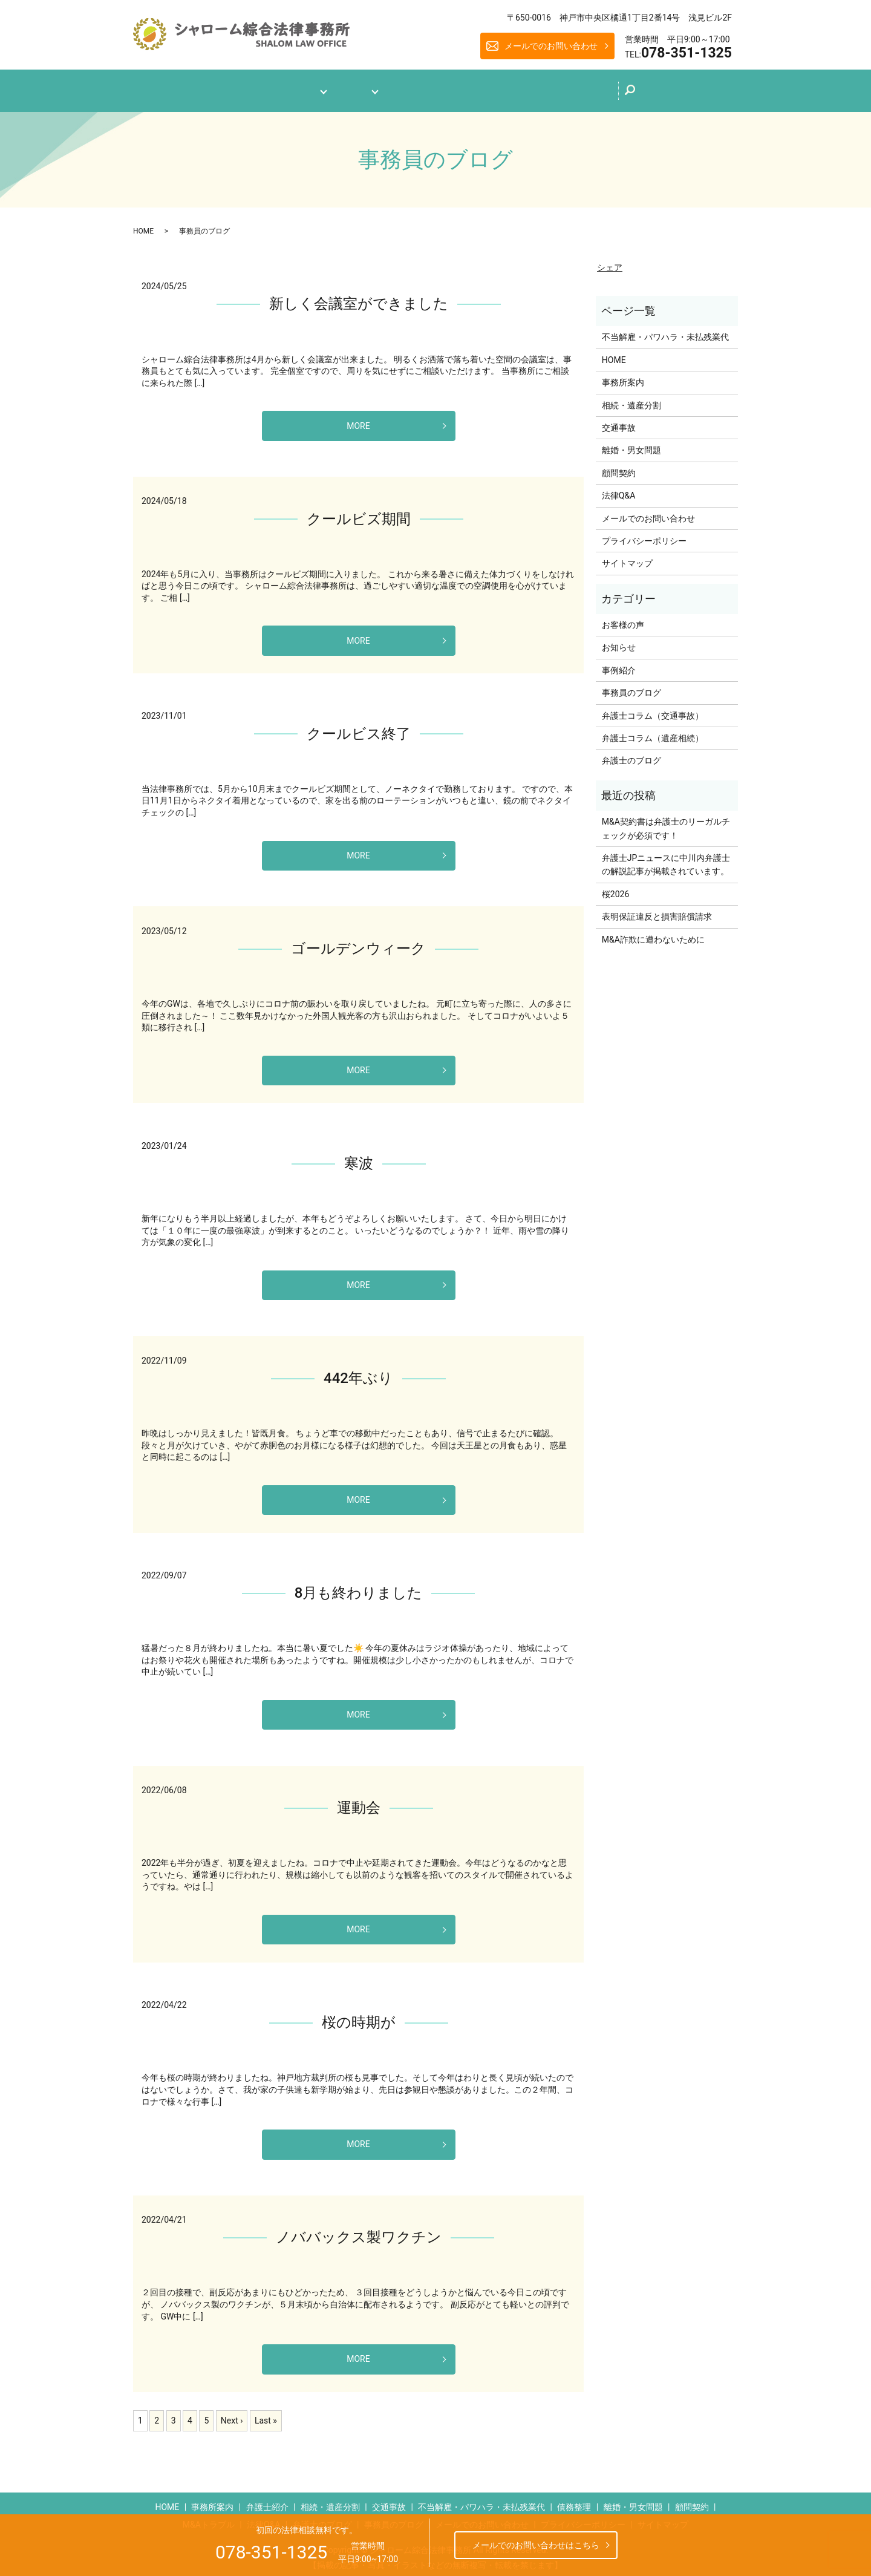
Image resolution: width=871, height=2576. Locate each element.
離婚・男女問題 (631, 445)
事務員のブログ (631, 688)
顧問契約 (619, 467)
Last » (266, 2415)
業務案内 (351, 88)
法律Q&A (414, 88)
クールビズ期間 (359, 513)
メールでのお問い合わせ (551, 46)
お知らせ (619, 642)
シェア (609, 262)
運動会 (358, 1802)
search (666, 91)
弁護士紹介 (267, 2502)
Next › (232, 2415)
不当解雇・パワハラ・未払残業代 (665, 332)
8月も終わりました (359, 1587)
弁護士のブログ (486, 87)
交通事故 (619, 422)
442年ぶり (358, 1372)
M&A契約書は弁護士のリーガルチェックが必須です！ (666, 823)
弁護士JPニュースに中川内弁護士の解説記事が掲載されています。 (666, 859)
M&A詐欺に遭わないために (653, 934)
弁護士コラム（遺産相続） (652, 732)
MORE (358, 420)
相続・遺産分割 (631, 400)
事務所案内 (283, 88)
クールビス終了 (359, 728)
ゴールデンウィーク (358, 943)
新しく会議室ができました (358, 298)
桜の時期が (359, 2017)
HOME (143, 225)
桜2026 (615, 889)
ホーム (224, 88)
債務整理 (574, 2502)
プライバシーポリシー (644, 535)
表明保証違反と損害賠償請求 (657, 912)
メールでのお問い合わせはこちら (535, 2545)
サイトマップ (627, 558)
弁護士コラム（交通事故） (652, 710)
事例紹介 (619, 665)
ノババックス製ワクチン (359, 2232)
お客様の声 (623, 619)
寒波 (358, 1157)
